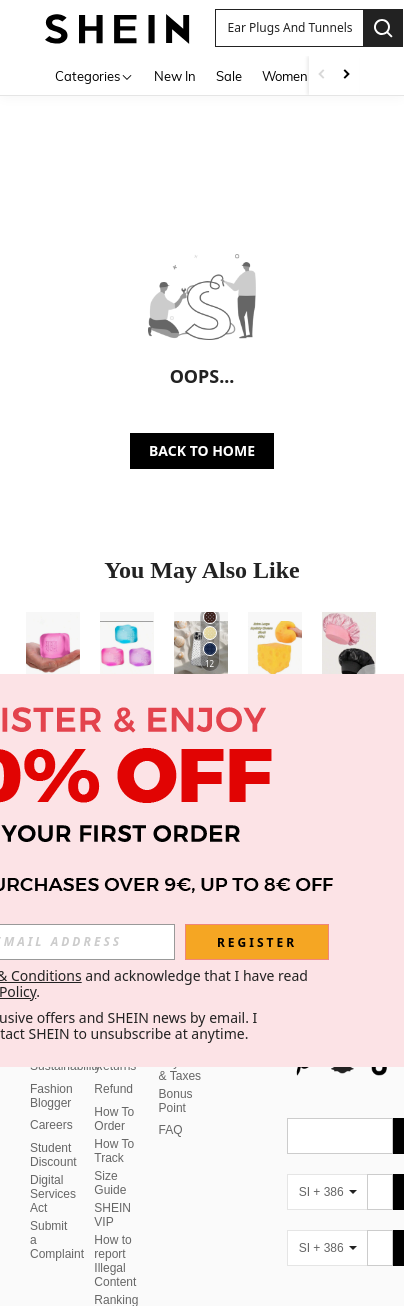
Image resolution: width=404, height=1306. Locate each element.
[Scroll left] (322, 75)
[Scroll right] (346, 75)
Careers (51, 1077)
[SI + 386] (327, 1144)
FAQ (171, 1082)
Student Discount (53, 1107)
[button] (289, 28)
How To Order (114, 1071)
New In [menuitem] (175, 76)
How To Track (114, 1103)
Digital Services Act (53, 1146)
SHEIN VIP (112, 1167)
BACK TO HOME (202, 450)
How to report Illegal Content (115, 1213)
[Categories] (94, 75)
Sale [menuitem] (229, 76)
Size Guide (110, 1135)
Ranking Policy (116, 1259)
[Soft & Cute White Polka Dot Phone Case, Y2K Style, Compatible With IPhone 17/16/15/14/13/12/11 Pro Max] (201, 648)
